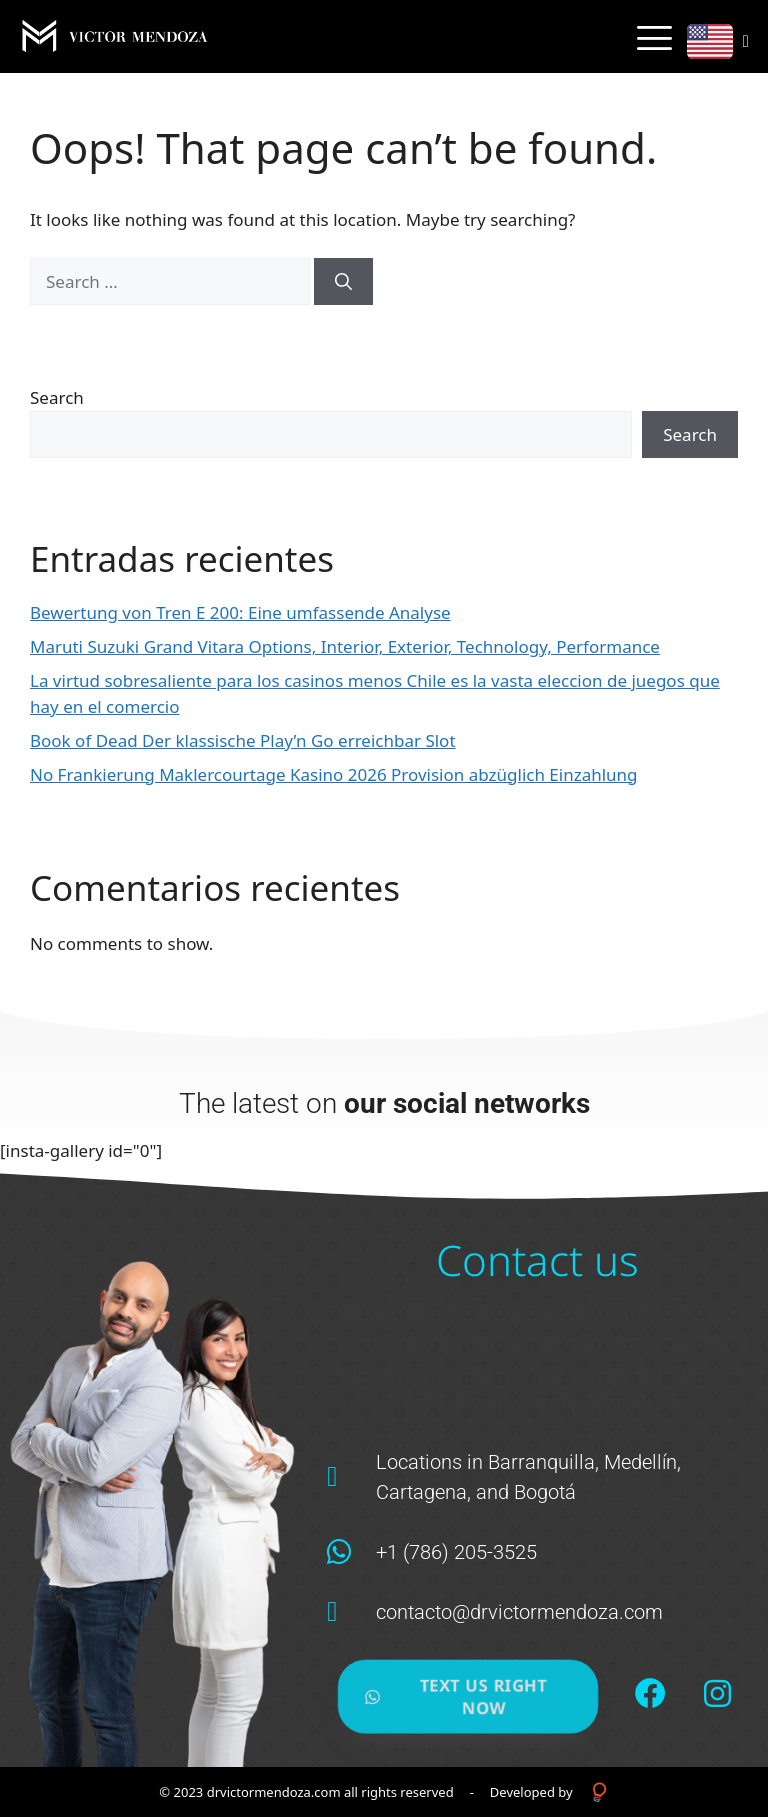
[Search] (343, 282)
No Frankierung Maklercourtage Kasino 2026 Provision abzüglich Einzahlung (334, 774)
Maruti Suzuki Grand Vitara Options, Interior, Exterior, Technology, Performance (345, 646)
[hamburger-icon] (654, 37)
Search (57, 397)
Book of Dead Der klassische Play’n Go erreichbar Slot (243, 740)
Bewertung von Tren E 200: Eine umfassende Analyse (240, 612)
